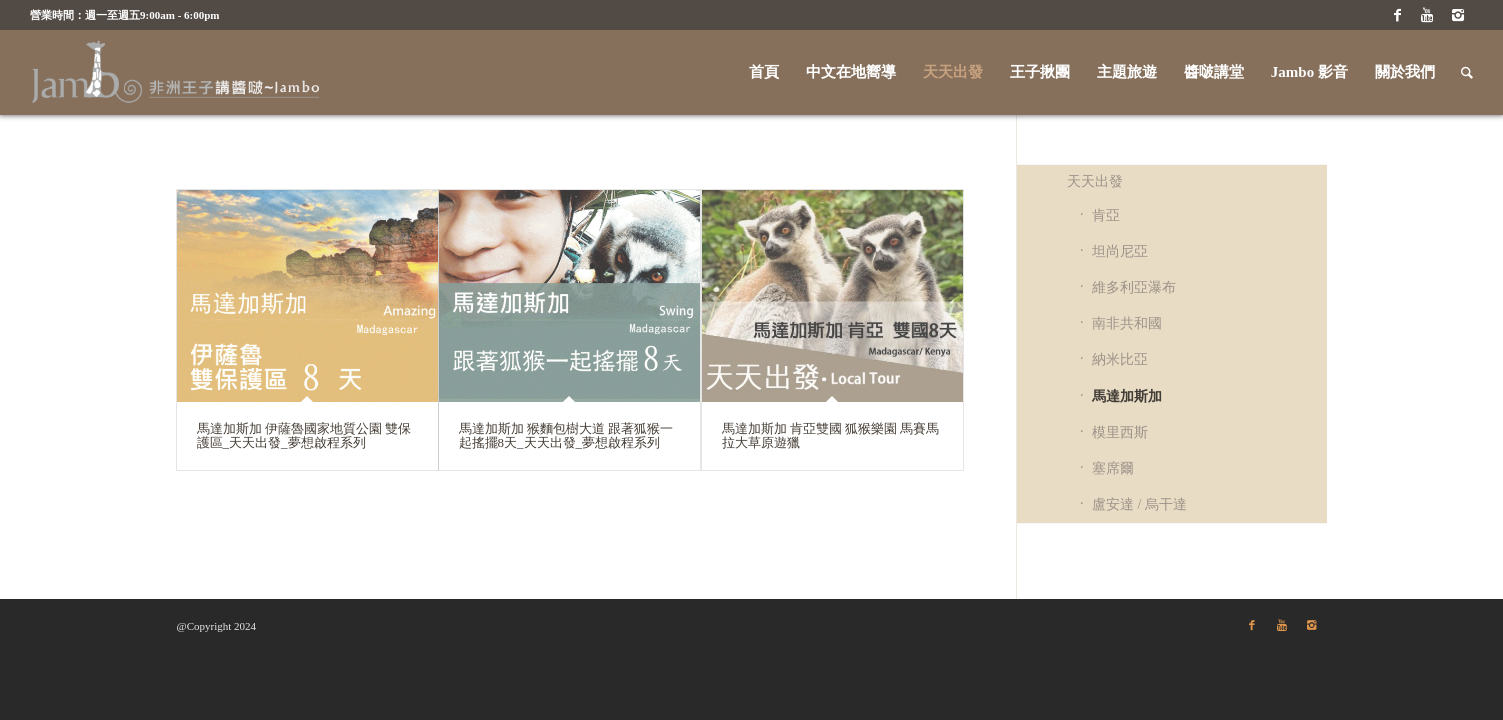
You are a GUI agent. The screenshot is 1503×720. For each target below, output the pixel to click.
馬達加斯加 (1127, 396)
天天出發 (1095, 181)
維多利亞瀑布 (1134, 287)
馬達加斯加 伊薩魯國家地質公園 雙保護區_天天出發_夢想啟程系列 (304, 435)
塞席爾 (1113, 468)
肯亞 (1106, 215)
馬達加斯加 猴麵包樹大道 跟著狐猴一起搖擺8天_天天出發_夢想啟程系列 (566, 435)
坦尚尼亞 (1120, 251)
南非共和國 (1127, 323)
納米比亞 (1120, 359)
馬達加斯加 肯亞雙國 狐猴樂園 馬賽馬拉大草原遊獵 (831, 435)
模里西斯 (1120, 432)
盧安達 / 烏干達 (1139, 504)
